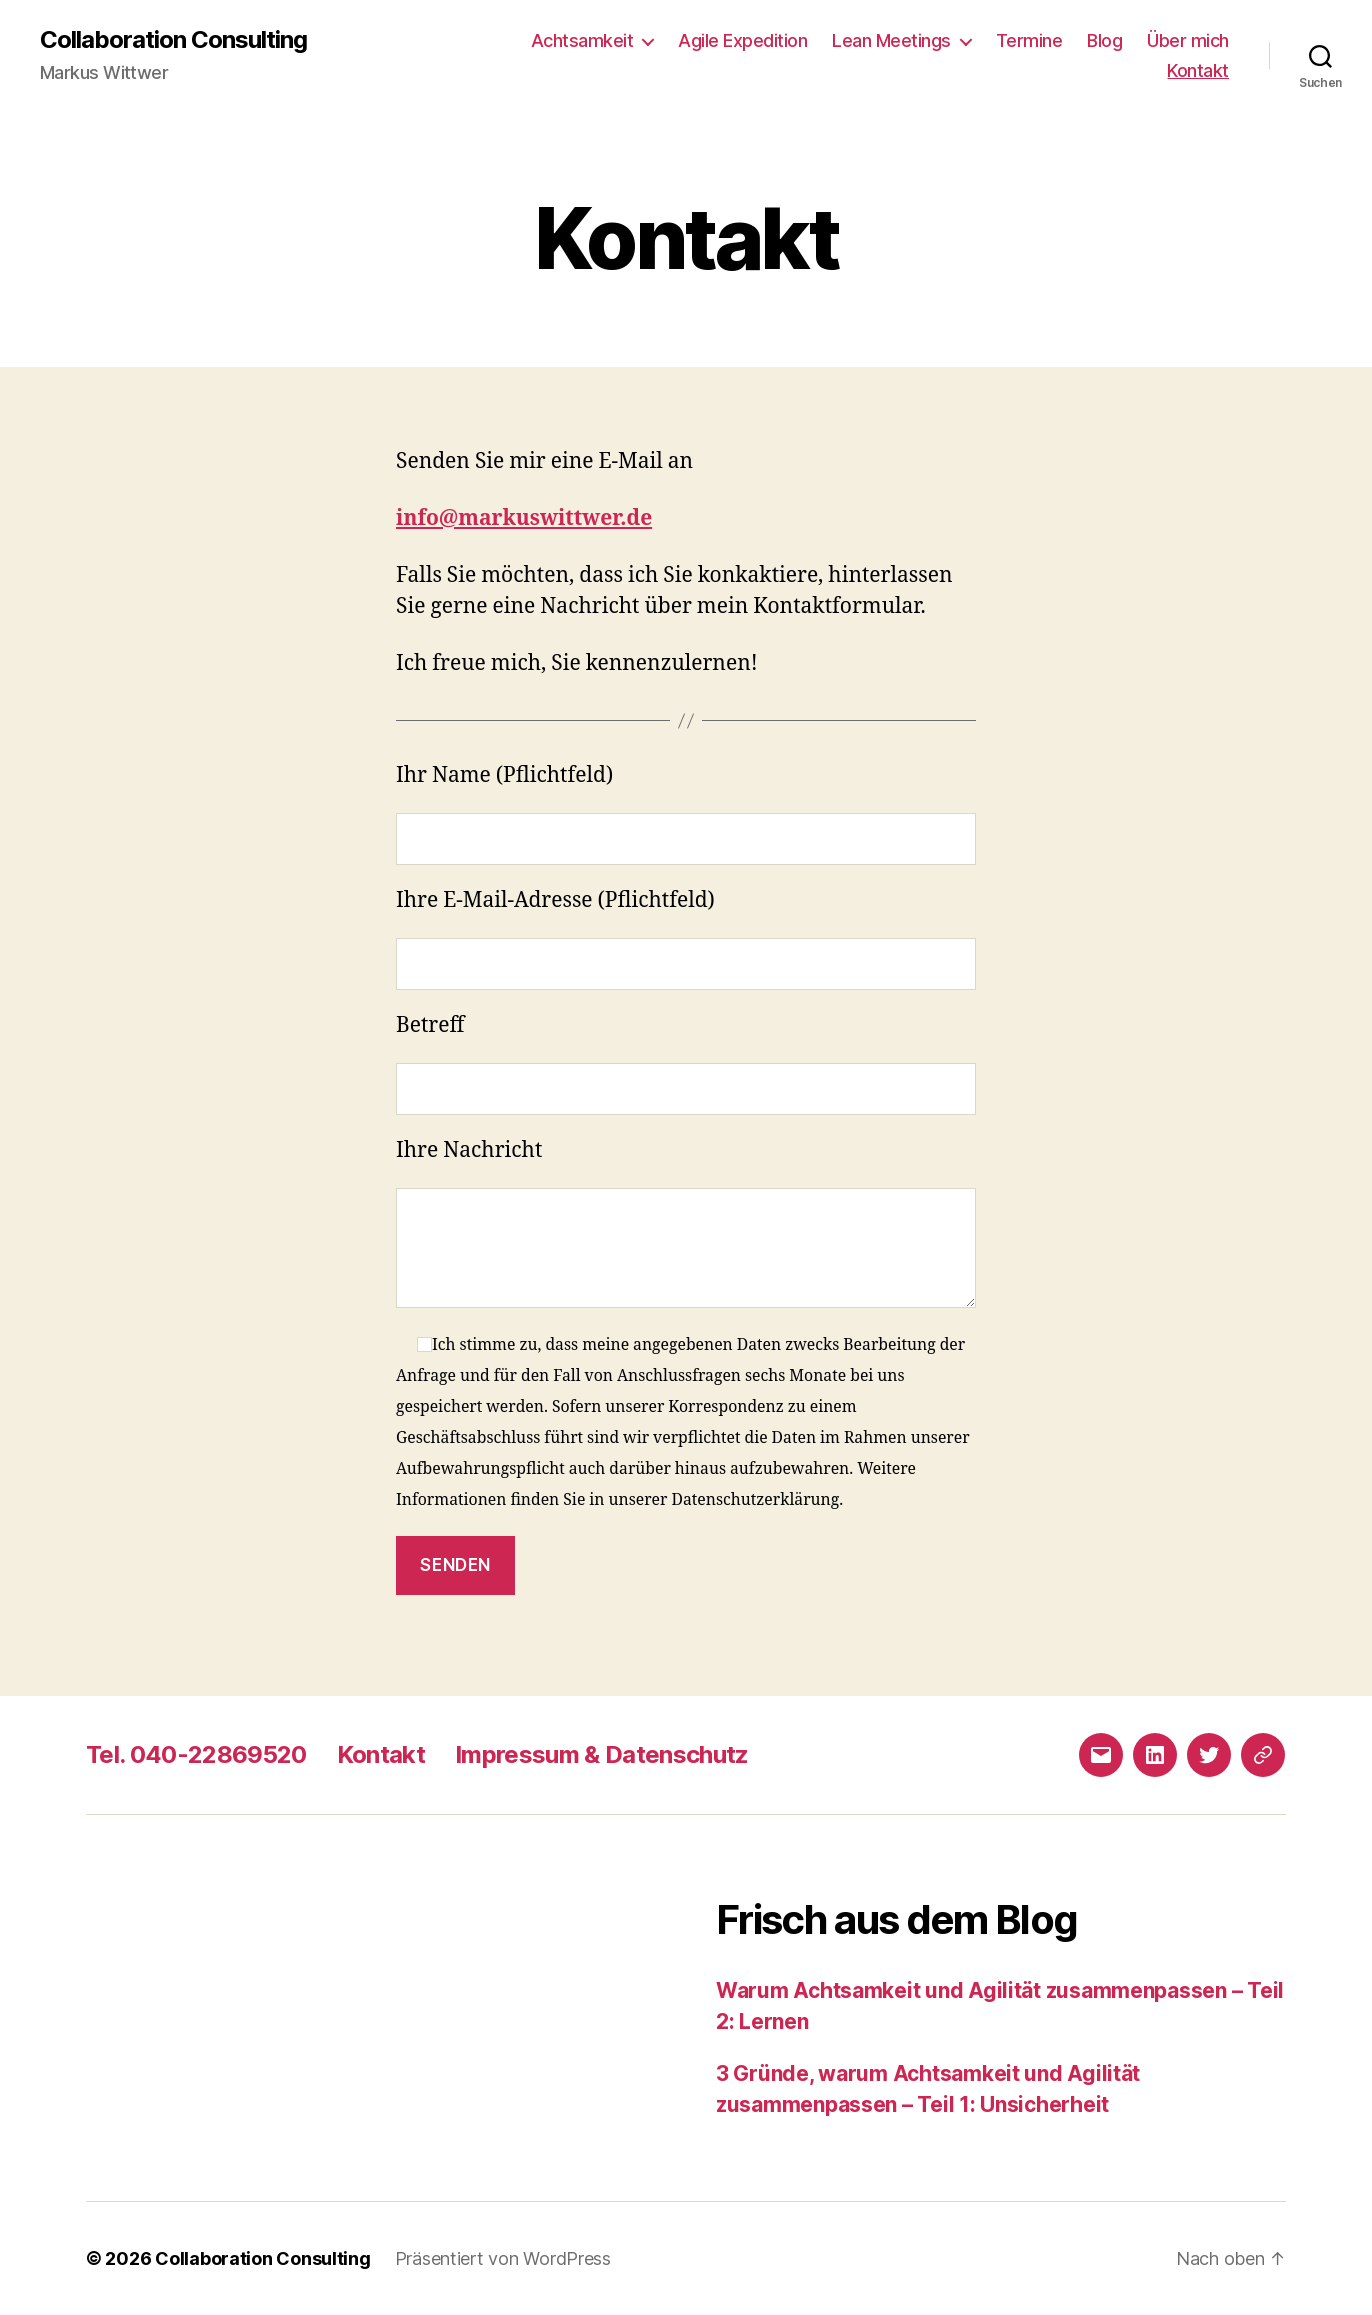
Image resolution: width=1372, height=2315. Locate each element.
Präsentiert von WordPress (503, 2258)
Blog (1104, 40)
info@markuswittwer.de (524, 518)
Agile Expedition (742, 40)
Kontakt (1198, 70)
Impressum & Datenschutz (602, 1754)
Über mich (1188, 40)
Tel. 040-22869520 (196, 1754)
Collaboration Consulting (173, 40)
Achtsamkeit (582, 40)
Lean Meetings (891, 40)
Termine (1029, 40)
